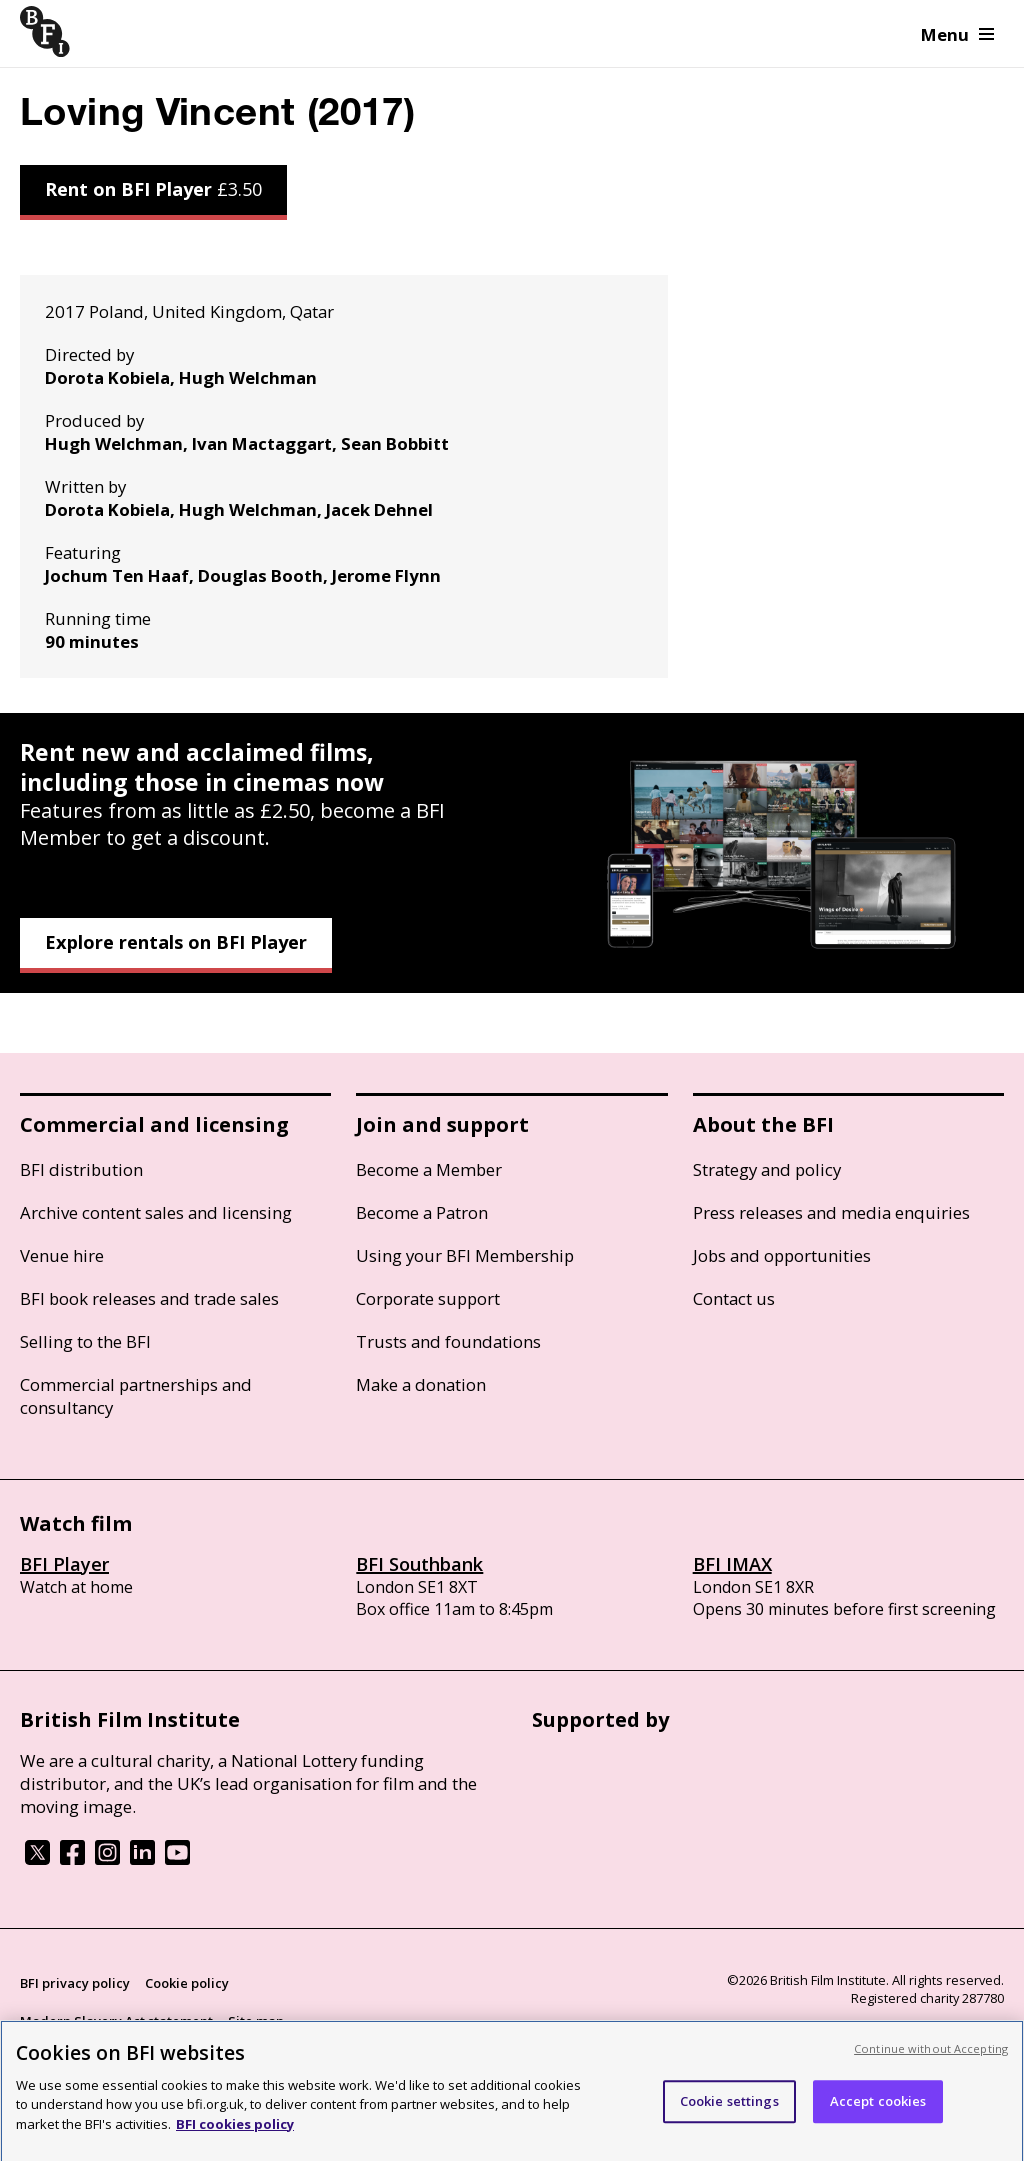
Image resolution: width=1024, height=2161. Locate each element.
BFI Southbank (419, 1564)
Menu (957, 34)
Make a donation (421, 1384)
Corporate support (428, 1298)
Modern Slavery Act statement (116, 2021)
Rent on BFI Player (153, 189)
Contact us (734, 1298)
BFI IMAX (732, 1564)
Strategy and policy (767, 1169)
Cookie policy (187, 1983)
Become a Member (429, 1169)
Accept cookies (878, 2125)
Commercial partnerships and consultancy (136, 1396)
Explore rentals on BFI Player (176, 942)
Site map (256, 2021)
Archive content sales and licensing (156, 1212)
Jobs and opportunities (782, 1255)
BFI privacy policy (75, 1983)
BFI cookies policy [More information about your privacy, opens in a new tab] (235, 2148)
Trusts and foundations (448, 1341)
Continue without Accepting (931, 2072)
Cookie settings (729, 2125)
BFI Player (64, 1564)
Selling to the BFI (85, 1341)
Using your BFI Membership (465, 1255)
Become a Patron (422, 1212)
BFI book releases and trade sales (149, 1298)
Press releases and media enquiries (831, 1212)
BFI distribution (81, 1169)
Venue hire (62, 1255)
